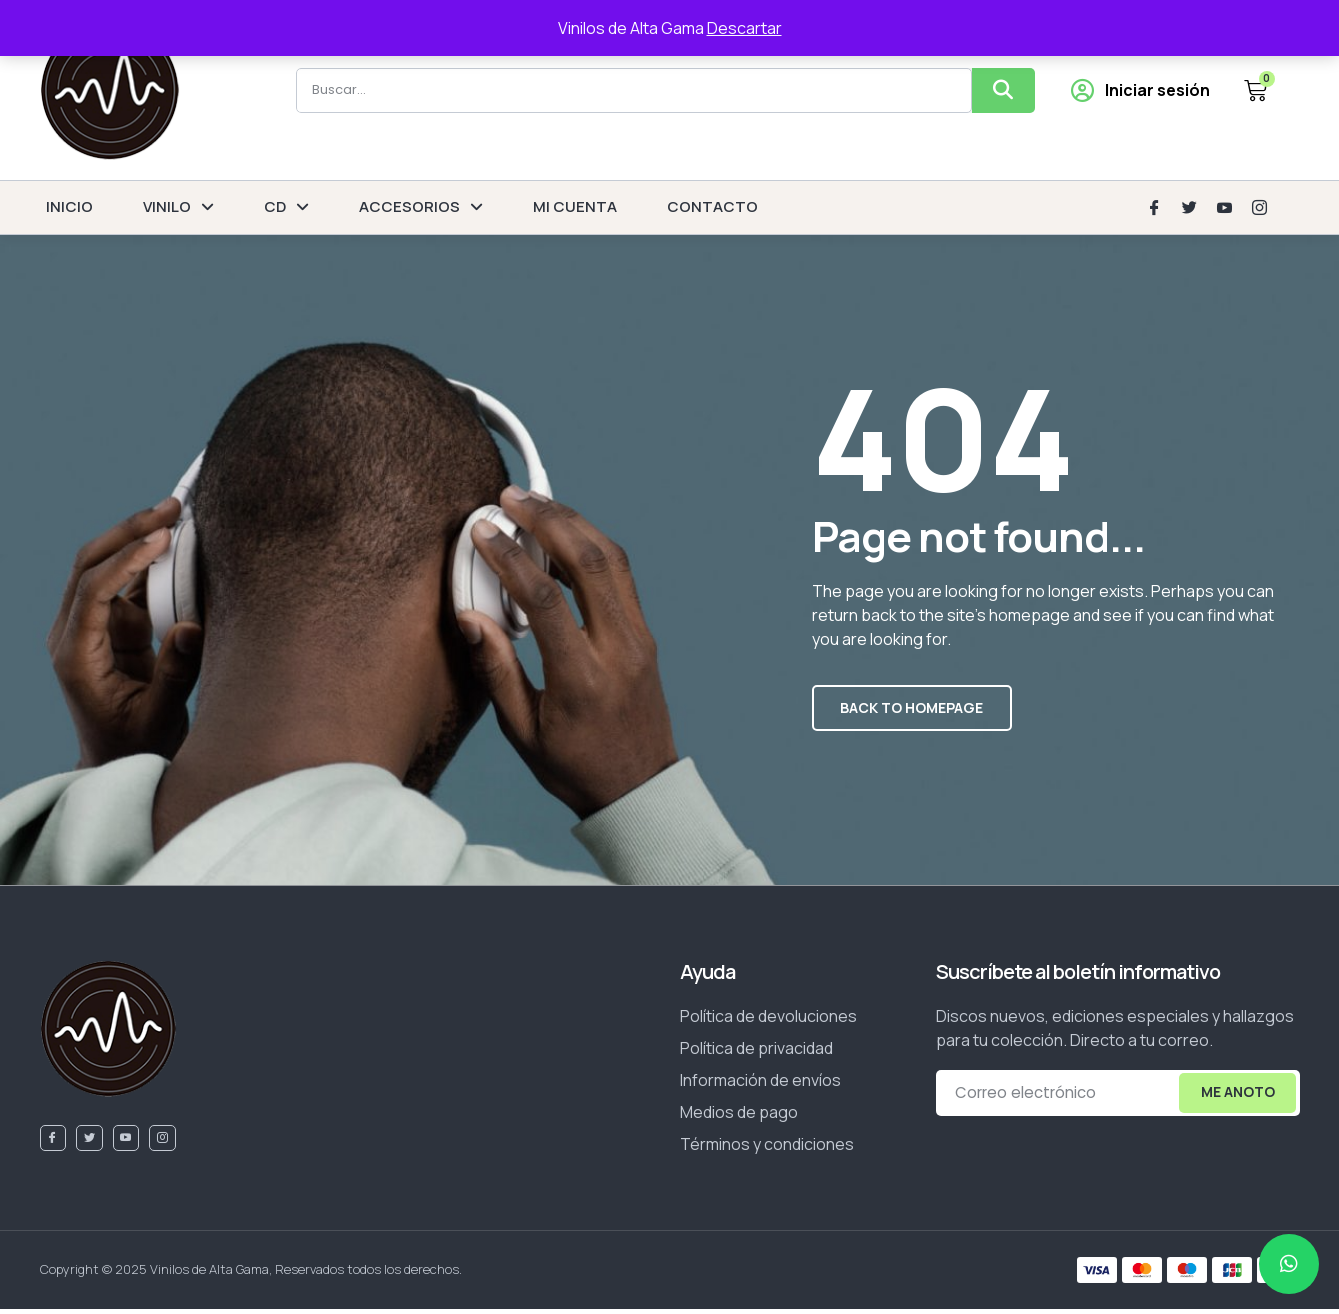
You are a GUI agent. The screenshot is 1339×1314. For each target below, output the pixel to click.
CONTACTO (712, 206)
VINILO (178, 207)
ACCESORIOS (421, 207)
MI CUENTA (575, 206)
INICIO (69, 206)
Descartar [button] (744, 28)
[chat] (1289, 1264)
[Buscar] (1003, 90)
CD (286, 207)
